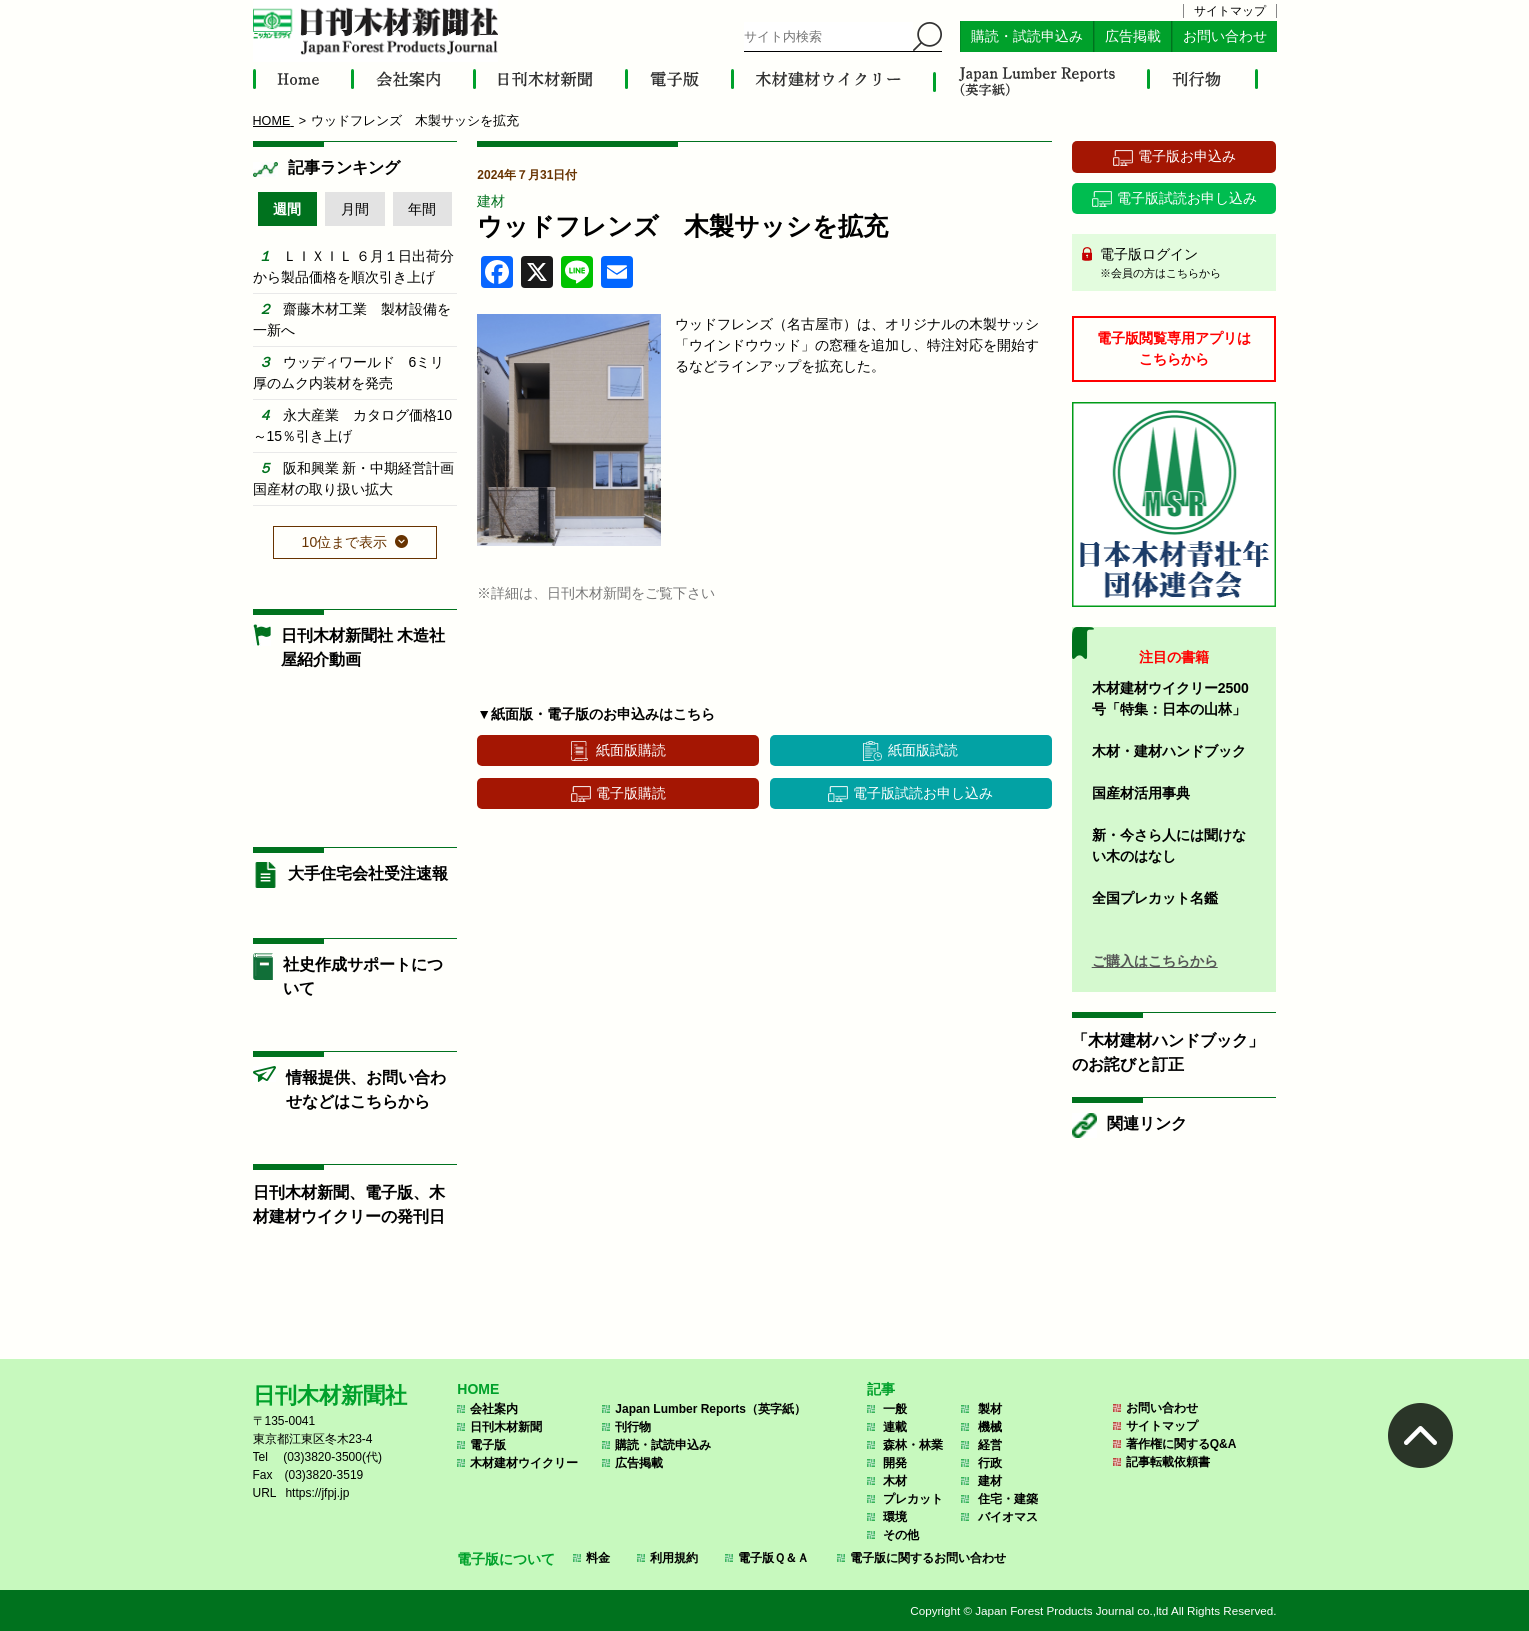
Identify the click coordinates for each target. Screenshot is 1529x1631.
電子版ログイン (1181, 264)
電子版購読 (631, 793)
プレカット (913, 1499)
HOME (478, 1389)
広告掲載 (1133, 36)
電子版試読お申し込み (923, 793)
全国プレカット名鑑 (1155, 898)
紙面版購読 (631, 750)
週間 (287, 209)
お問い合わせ (1225, 36)
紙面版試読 (923, 750)
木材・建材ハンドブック (1169, 751)
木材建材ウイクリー (524, 1463)
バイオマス (1008, 1517)
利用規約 (674, 1558)
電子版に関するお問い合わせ (928, 1558)
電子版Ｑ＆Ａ (773, 1558)
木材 (895, 1481)
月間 (355, 209)
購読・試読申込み (1027, 36)
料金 (598, 1558)
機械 (990, 1427)
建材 (491, 201)
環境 (895, 1517)
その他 (901, 1535)
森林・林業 (913, 1445)
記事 (881, 1389)
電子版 (488, 1445)
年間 (422, 209)
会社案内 (494, 1409)
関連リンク (1147, 1123)
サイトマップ (1230, 11)
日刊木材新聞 (506, 1427)
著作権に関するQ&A (1181, 1444)
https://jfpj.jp (317, 1493)
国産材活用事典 (1141, 793)
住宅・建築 (1008, 1499)
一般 (895, 1409)
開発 (895, 1463)
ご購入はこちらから (1155, 961)
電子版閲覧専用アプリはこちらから (1174, 348)
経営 (990, 1445)
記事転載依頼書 (1168, 1462)
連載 (895, 1427)
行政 (990, 1463)
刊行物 (633, 1427)
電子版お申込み (1187, 156)
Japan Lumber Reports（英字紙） (710, 1409)
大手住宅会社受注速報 (368, 873)
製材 (990, 1409)
